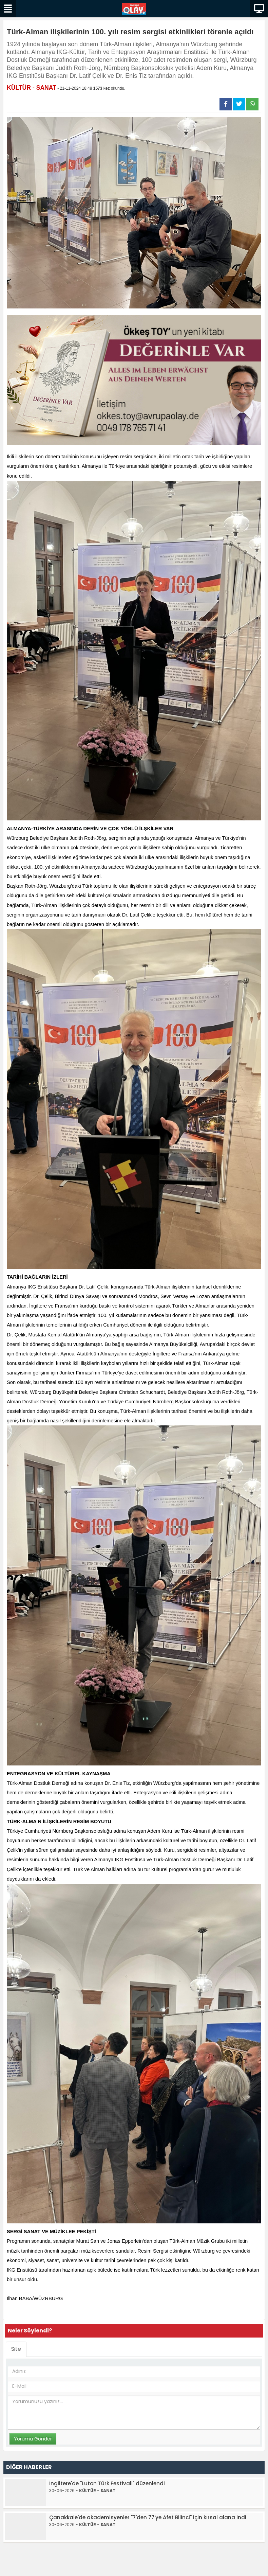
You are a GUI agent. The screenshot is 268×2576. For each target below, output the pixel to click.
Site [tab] (16, 2349)
